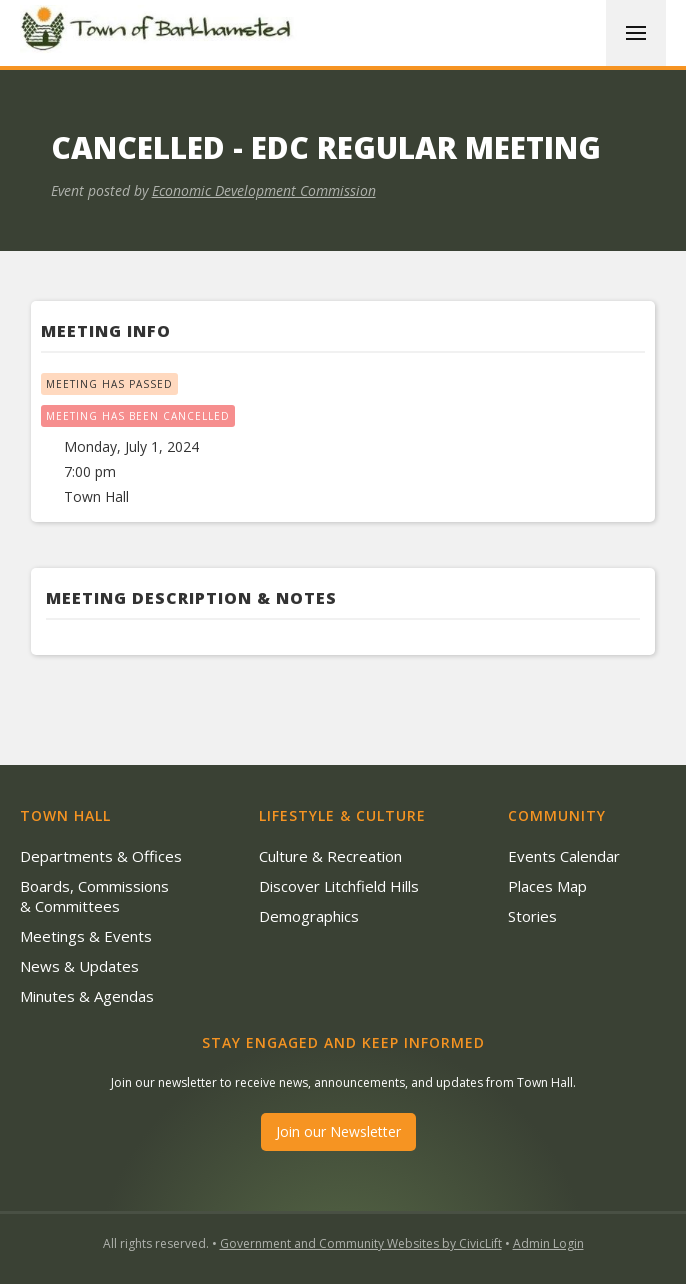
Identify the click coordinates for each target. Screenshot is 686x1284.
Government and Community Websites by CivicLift (361, 1243)
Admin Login (548, 1243)
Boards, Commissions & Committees (94, 896)
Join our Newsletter (338, 1131)
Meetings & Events (86, 936)
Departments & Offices (101, 856)
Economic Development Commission (264, 190)
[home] (160, 32)
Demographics (309, 916)
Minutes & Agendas (87, 996)
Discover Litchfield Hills (339, 886)
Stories (532, 916)
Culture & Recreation (330, 856)
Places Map (547, 886)
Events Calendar (564, 856)
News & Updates (79, 966)
